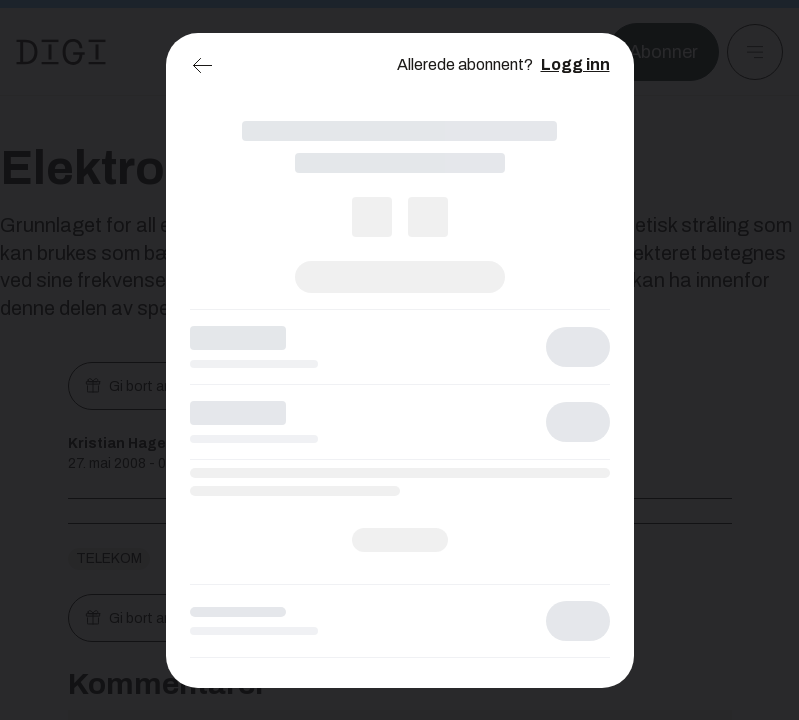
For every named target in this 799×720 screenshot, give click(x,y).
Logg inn (575, 64)
